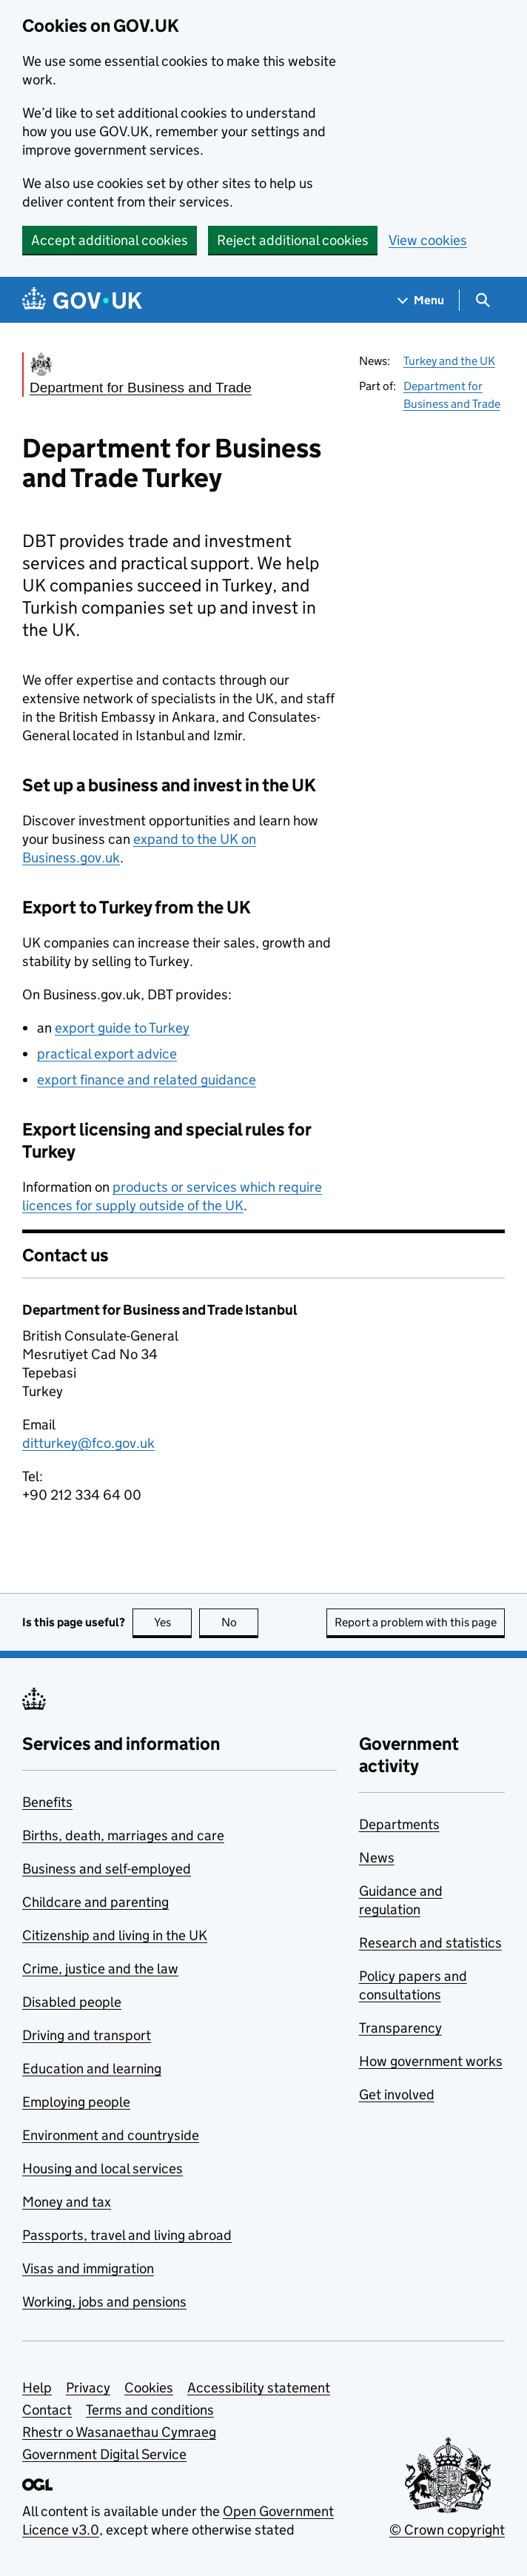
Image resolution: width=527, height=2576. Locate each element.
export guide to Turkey (122, 1027)
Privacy (88, 2387)
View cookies (428, 240)
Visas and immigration (88, 2268)
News (377, 1857)
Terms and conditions (150, 2409)
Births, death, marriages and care (123, 1835)
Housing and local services (102, 2168)
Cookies (148, 2387)
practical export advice (107, 1053)
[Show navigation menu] (421, 300)
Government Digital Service (104, 2454)
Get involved (396, 2094)
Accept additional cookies (109, 240)
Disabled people (71, 2001)
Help (37, 2387)
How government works (431, 2061)
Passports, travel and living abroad (127, 2235)
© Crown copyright (447, 2529)
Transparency (400, 2027)
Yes (173, 1622)
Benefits (47, 1802)
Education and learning (91, 2068)
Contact (47, 2409)
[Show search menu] (482, 300)
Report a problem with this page (416, 1622)
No (240, 1622)
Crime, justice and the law (100, 1968)
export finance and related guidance (146, 1079)
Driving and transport (86, 2035)
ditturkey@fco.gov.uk (88, 1443)
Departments (399, 1824)
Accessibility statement (258, 2387)
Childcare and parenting (95, 1902)
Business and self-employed (106, 1868)
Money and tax (66, 2201)
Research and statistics (430, 1942)
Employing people (76, 2101)
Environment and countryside (110, 2135)
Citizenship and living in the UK (114, 1935)
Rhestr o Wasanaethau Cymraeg (119, 2432)
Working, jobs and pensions (104, 2301)
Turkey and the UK (449, 361)
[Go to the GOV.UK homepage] (82, 300)
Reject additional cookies (293, 240)
